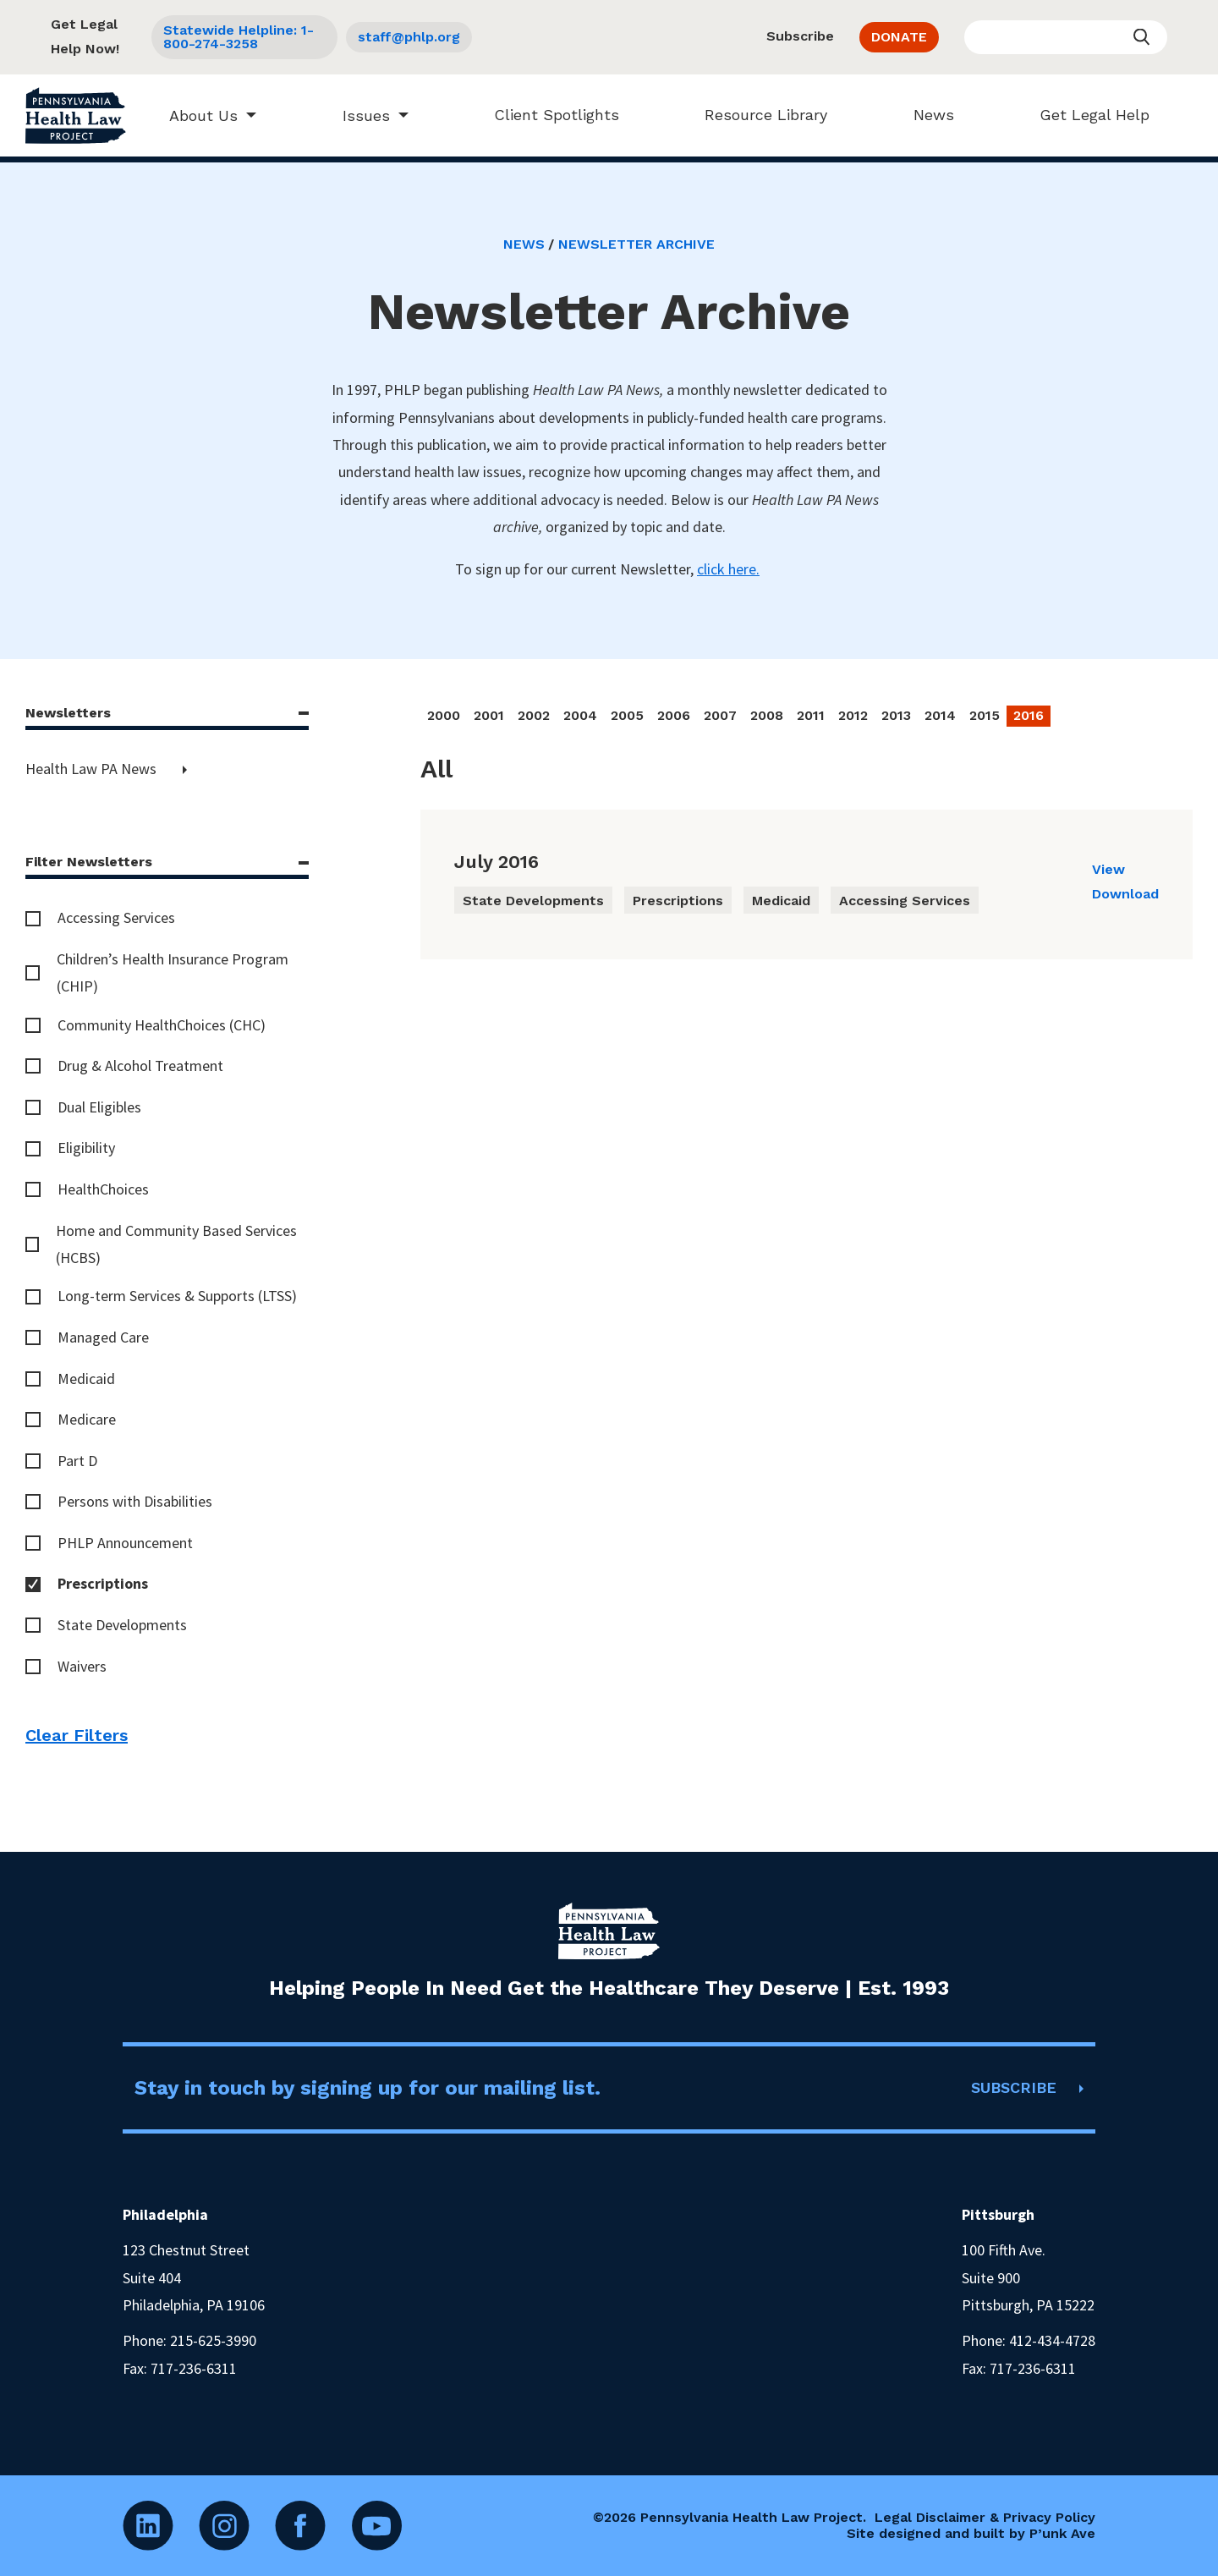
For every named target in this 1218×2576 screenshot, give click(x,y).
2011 (811, 715)
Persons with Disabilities (135, 1501)
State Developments (122, 1624)
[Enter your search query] (1065, 37)
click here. (728, 569)
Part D (77, 1460)
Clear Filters (76, 1735)
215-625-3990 (213, 2340)
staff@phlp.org (409, 37)
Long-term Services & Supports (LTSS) (177, 1295)
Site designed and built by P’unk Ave (971, 2533)
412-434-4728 (1052, 2340)
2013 (896, 715)
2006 (673, 715)
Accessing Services (116, 917)
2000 (443, 715)
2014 (940, 715)
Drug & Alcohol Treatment (140, 1065)
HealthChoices (103, 1189)
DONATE (899, 37)
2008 (766, 715)
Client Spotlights (548, 115)
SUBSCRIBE (1013, 2087)
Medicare (87, 1419)
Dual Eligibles (99, 1107)
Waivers (82, 1666)
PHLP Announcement (125, 1542)
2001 (489, 715)
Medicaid (86, 1378)
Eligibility (86, 1147)
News (925, 115)
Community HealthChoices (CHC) (162, 1025)
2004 (580, 715)
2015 (984, 715)
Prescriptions (103, 1583)
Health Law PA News (92, 768)
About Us (196, 115)
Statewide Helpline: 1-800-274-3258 (238, 37)
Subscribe (800, 36)
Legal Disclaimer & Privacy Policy (985, 2517)
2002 (534, 715)
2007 (720, 715)
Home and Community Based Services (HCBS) (176, 1244)
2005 (627, 715)
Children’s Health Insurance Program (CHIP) (172, 972)
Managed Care (103, 1337)
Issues (357, 115)
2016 (1028, 715)
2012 (853, 715)
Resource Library (758, 115)
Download (1125, 894)
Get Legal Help (1086, 115)
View (1108, 869)
